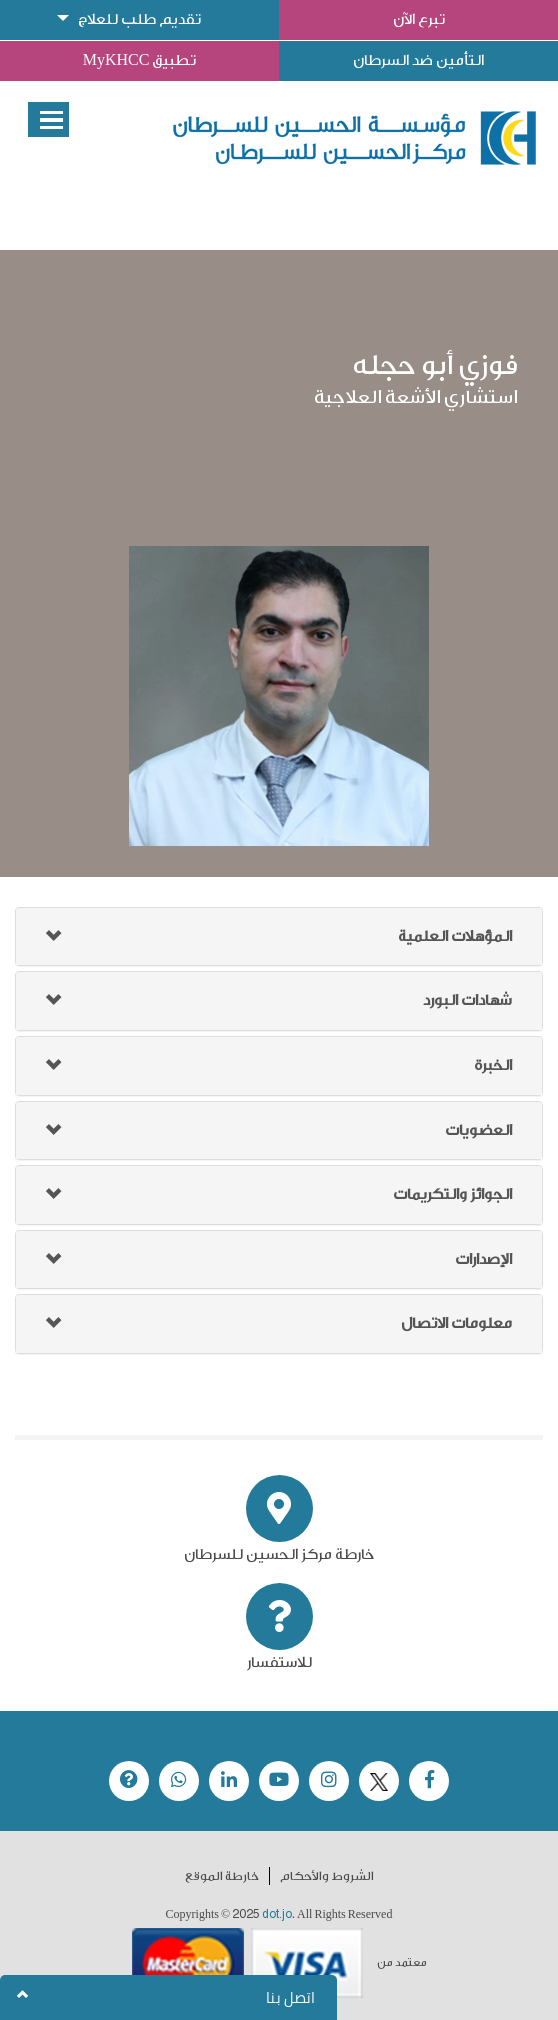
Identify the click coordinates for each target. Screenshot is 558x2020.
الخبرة (493, 1065)
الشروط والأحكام (327, 1876)
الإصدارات (483, 1259)
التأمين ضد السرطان (418, 60)
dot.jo (277, 1914)
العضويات (478, 1130)
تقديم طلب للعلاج (139, 19)
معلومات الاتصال (456, 1323)
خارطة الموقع (222, 1876)
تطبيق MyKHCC (140, 60)
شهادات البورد (467, 1000)
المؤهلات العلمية (455, 936)
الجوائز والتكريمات (452, 1194)
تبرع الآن (419, 19)
